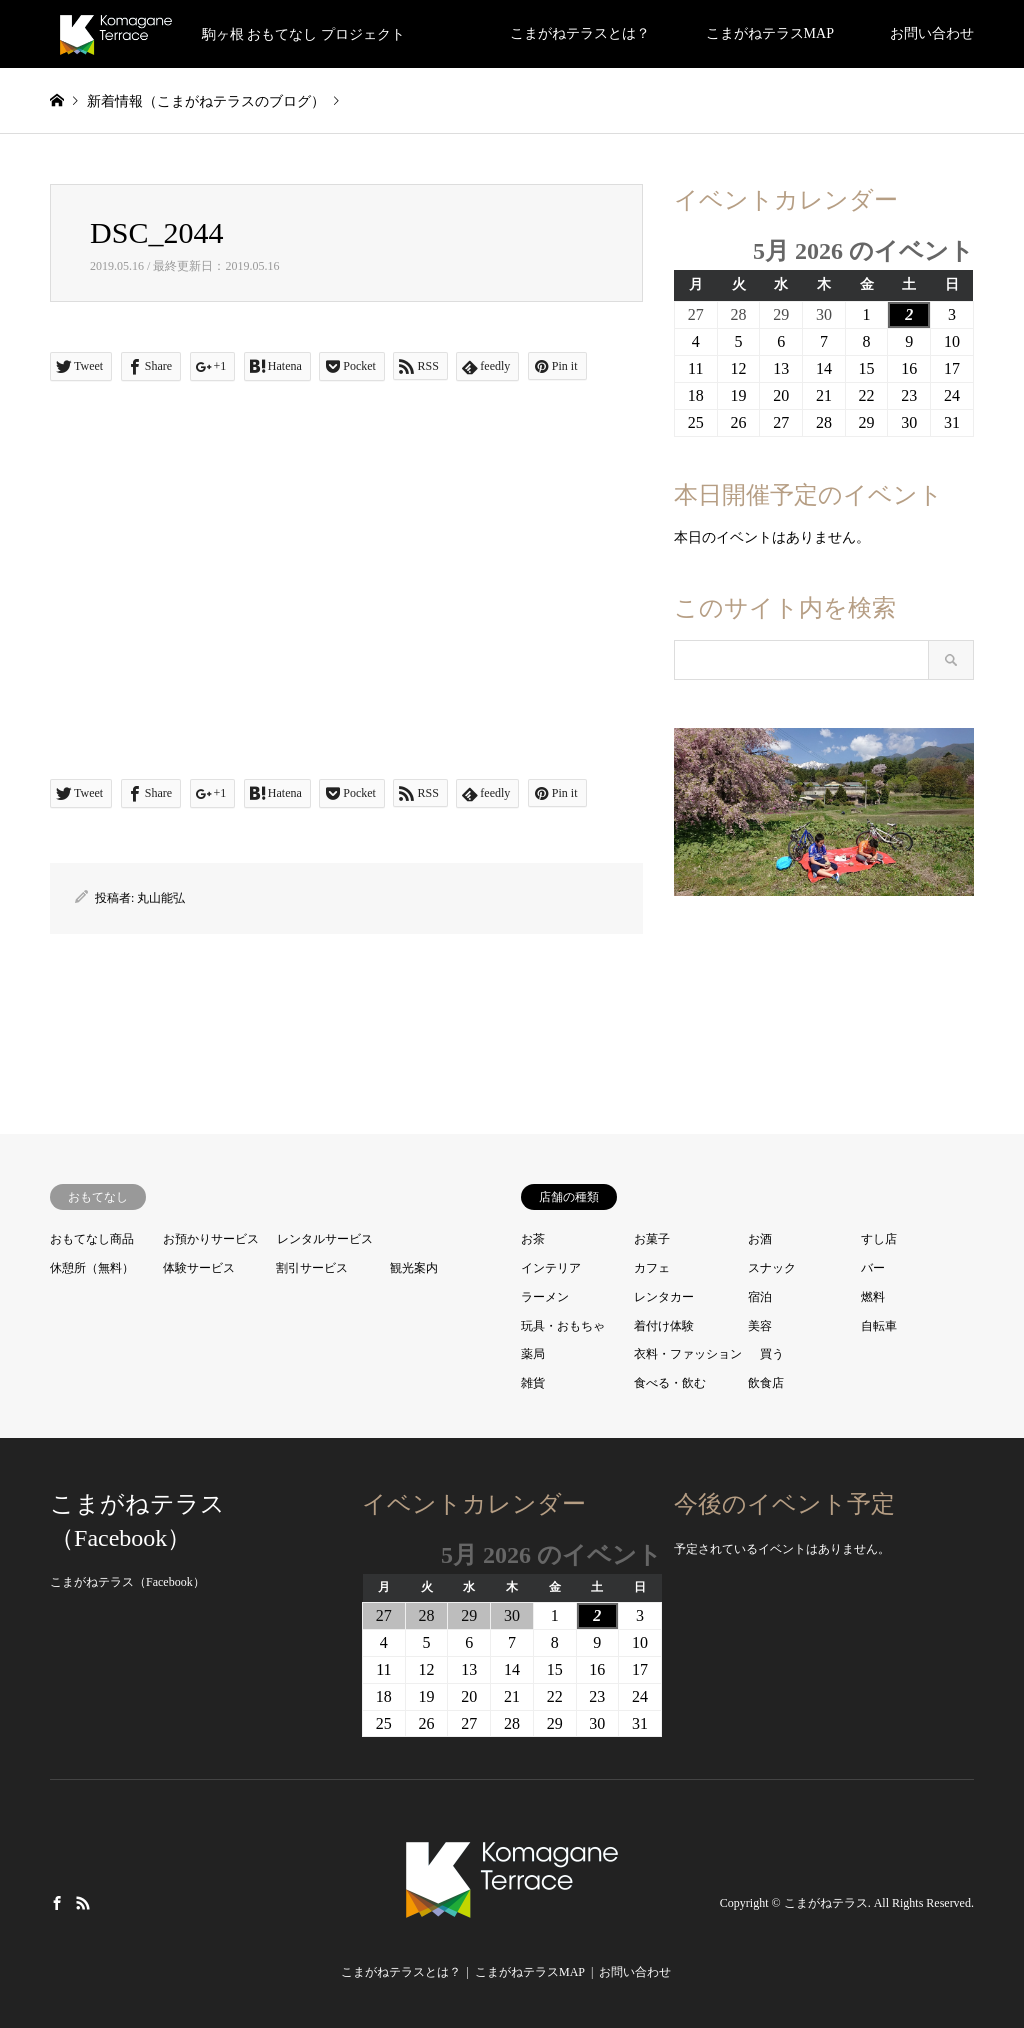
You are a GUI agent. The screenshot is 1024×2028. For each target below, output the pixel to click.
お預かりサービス (211, 1239)
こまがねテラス (826, 1903)
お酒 (760, 1239)
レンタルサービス (325, 1239)
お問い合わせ (932, 33)
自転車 (879, 1326)
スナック (772, 1268)
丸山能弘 (161, 898)
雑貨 (533, 1383)
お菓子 (652, 1239)
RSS (83, 1903)
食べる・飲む (670, 1383)
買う (772, 1354)
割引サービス (312, 1268)
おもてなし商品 (92, 1239)
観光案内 (414, 1268)
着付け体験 (664, 1326)
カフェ (652, 1268)
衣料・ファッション (688, 1354)
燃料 (873, 1297)
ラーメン (545, 1297)
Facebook (57, 1903)
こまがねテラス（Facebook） (127, 1582)
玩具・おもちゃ (563, 1326)
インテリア (551, 1268)
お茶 (533, 1239)
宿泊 (760, 1297)
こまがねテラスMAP (770, 33)
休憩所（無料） (92, 1268)
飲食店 (766, 1383)
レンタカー (664, 1297)
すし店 (879, 1239)
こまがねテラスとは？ (580, 33)
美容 (760, 1326)
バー (873, 1268)
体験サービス (199, 1268)
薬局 (533, 1354)
